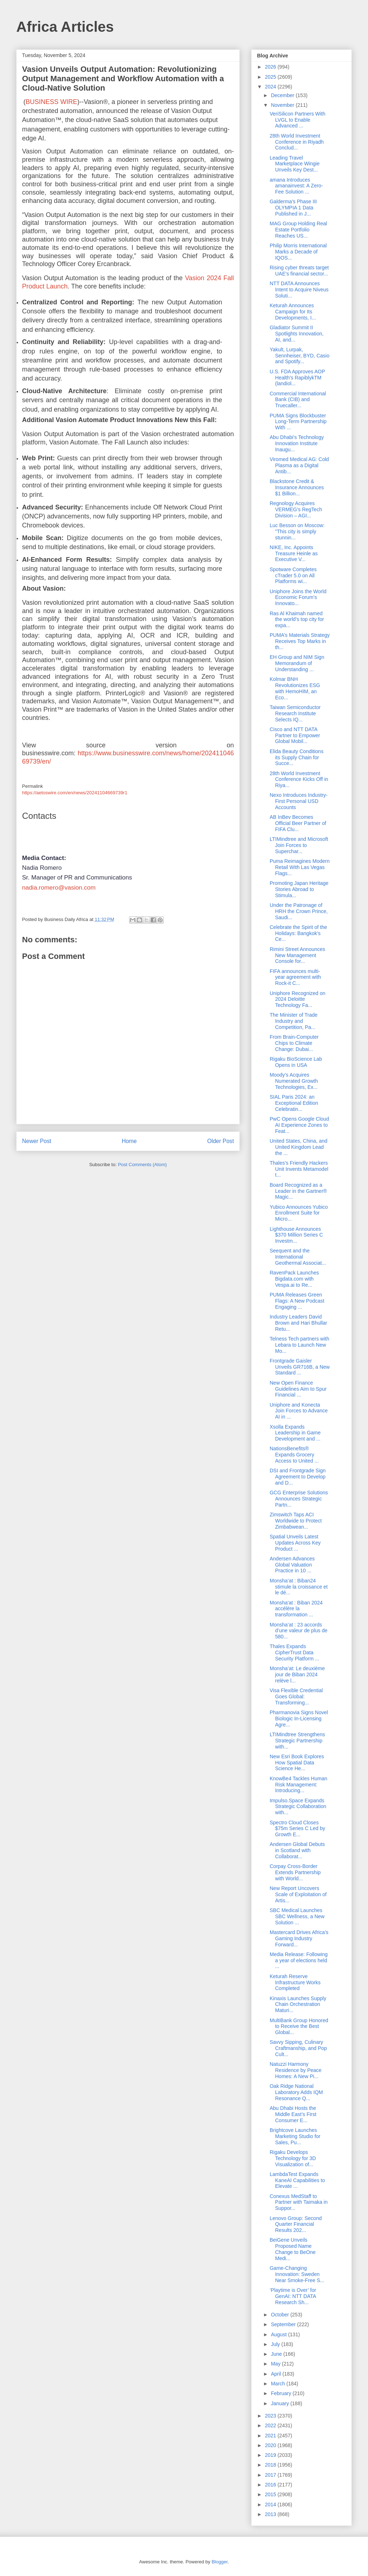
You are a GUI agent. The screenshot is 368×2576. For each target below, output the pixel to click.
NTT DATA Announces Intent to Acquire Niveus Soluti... (299, 290)
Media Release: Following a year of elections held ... (299, 1960)
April (276, 2374)
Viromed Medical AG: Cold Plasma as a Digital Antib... (299, 465)
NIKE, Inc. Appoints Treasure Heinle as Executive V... (294, 553)
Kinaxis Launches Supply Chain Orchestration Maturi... (298, 2004)
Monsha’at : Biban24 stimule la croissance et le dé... (299, 1587)
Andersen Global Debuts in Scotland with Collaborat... (297, 1850)
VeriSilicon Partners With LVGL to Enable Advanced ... (297, 120)
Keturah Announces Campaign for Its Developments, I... (293, 312)
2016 (271, 2485)
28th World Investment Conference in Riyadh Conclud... (297, 142)
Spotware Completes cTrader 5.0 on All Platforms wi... (293, 575)
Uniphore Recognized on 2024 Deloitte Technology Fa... (297, 999)
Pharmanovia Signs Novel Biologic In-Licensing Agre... (299, 1719)
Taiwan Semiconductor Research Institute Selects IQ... (295, 713)
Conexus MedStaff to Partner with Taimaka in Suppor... (299, 2202)
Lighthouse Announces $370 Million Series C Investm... (296, 1235)
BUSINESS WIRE (51, 101)
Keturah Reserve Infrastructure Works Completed (295, 1982)
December (283, 95)
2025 (271, 77)
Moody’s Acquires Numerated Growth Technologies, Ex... (294, 1081)
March (278, 2383)
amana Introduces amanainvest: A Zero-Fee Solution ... (296, 186)
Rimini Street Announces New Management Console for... (297, 955)
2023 (271, 2416)
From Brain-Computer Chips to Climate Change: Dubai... (294, 1043)
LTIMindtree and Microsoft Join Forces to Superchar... (299, 845)
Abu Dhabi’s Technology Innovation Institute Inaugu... (297, 443)
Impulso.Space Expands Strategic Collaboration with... (298, 1807)
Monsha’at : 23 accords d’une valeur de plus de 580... (299, 1631)
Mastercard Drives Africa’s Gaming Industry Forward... (299, 1938)
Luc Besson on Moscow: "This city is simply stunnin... (297, 531)
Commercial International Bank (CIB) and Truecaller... (298, 400)
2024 (271, 87)
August (279, 2334)
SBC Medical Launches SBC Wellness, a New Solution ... (297, 1916)
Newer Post (36, 1141)
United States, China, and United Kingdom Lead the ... (299, 1147)
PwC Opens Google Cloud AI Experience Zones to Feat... (299, 1125)
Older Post (220, 1141)
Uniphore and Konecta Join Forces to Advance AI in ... (299, 1411)
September (284, 2324)
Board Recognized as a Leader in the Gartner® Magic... (298, 1191)
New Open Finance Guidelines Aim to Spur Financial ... (298, 1389)
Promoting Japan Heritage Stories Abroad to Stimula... (299, 889)
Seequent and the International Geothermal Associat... (298, 1257)
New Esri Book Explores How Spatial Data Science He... (297, 1763)
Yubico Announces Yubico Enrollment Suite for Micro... (299, 1213)
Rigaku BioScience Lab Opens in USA (296, 1062)
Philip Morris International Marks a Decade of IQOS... (298, 252)
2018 (271, 2465)
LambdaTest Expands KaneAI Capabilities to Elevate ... (297, 2180)
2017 (271, 2475)
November (283, 105)
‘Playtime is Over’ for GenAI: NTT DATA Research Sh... (293, 2296)
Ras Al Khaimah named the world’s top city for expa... (297, 620)
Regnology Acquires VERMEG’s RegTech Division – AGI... (296, 509)
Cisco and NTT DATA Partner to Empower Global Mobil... (295, 735)
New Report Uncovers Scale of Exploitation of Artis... (298, 1894)
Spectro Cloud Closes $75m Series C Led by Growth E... (297, 1829)
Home (129, 1141)
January (280, 2403)
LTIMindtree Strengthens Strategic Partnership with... (297, 1741)
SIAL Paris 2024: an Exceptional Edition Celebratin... (294, 1103)
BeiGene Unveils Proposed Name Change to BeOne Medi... (293, 2249)
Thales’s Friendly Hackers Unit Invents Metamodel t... (299, 1169)
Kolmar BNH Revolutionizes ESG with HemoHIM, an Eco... (295, 688)
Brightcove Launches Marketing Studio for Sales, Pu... (295, 2136)
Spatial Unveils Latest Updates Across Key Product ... (295, 1543)
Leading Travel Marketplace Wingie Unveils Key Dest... (295, 164)
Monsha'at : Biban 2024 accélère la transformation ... (296, 1609)
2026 (271, 67)
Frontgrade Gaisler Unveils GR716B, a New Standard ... (300, 1367)
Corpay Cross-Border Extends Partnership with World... (295, 1872)
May (276, 2364)
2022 (271, 2425)
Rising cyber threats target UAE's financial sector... (299, 271)
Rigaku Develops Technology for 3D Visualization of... (293, 2158)
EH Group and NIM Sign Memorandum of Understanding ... (297, 663)
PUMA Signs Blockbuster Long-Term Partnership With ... (298, 422)
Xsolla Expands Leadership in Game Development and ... (295, 1433)
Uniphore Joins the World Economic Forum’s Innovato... (298, 597)
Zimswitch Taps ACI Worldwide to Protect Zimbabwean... (296, 1521)
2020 (271, 2445)
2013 (271, 2514)
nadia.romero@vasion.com (58, 887)
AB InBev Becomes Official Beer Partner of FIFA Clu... (298, 823)
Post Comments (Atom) (142, 1164)
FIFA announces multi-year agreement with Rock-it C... (295, 977)
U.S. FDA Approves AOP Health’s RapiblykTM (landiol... (297, 378)
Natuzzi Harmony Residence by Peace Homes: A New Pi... (295, 2070)
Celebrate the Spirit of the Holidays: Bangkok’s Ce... (298, 933)
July (276, 2344)
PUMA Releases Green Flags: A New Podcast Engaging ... (297, 1301)
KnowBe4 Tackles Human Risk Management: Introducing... (298, 1785)
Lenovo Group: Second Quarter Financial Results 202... (296, 2224)
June (277, 2354)
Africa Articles (65, 27)
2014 (271, 2504)
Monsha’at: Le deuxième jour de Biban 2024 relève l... (297, 1674)
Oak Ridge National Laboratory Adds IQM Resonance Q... (296, 2092)
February (281, 2393)
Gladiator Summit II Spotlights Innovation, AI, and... (297, 334)
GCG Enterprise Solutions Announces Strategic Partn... (299, 1499)
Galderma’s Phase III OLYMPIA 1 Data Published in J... (293, 208)
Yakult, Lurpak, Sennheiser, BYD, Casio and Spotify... (299, 356)
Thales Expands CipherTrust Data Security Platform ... (294, 1652)
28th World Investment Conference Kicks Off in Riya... (299, 779)
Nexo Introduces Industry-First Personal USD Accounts (299, 801)
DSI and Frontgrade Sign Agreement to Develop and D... (298, 1477)
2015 (271, 2494)
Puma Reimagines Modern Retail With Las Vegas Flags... (300, 867)
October (280, 2314)
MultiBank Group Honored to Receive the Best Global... (299, 2026)
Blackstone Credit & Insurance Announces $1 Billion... (297, 487)
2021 (271, 2435)
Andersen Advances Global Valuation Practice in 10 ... (292, 1565)
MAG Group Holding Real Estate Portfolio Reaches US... (298, 230)
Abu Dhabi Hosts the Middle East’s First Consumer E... (293, 2114)
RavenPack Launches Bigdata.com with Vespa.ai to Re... (294, 1279)
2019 (271, 2455)
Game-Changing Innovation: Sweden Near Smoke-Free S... (297, 2274)
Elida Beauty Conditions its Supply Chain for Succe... (297, 757)
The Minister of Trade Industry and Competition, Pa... (293, 1021)
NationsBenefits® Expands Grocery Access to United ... (294, 1455)
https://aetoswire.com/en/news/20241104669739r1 (74, 792)
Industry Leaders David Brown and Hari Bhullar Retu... (298, 1323)
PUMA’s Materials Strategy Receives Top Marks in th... (300, 641)
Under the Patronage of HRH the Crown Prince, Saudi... (299, 911)
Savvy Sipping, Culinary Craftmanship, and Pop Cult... (298, 2048)
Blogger (219, 2561)
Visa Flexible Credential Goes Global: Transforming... (296, 1696)
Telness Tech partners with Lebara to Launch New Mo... (299, 1345)
